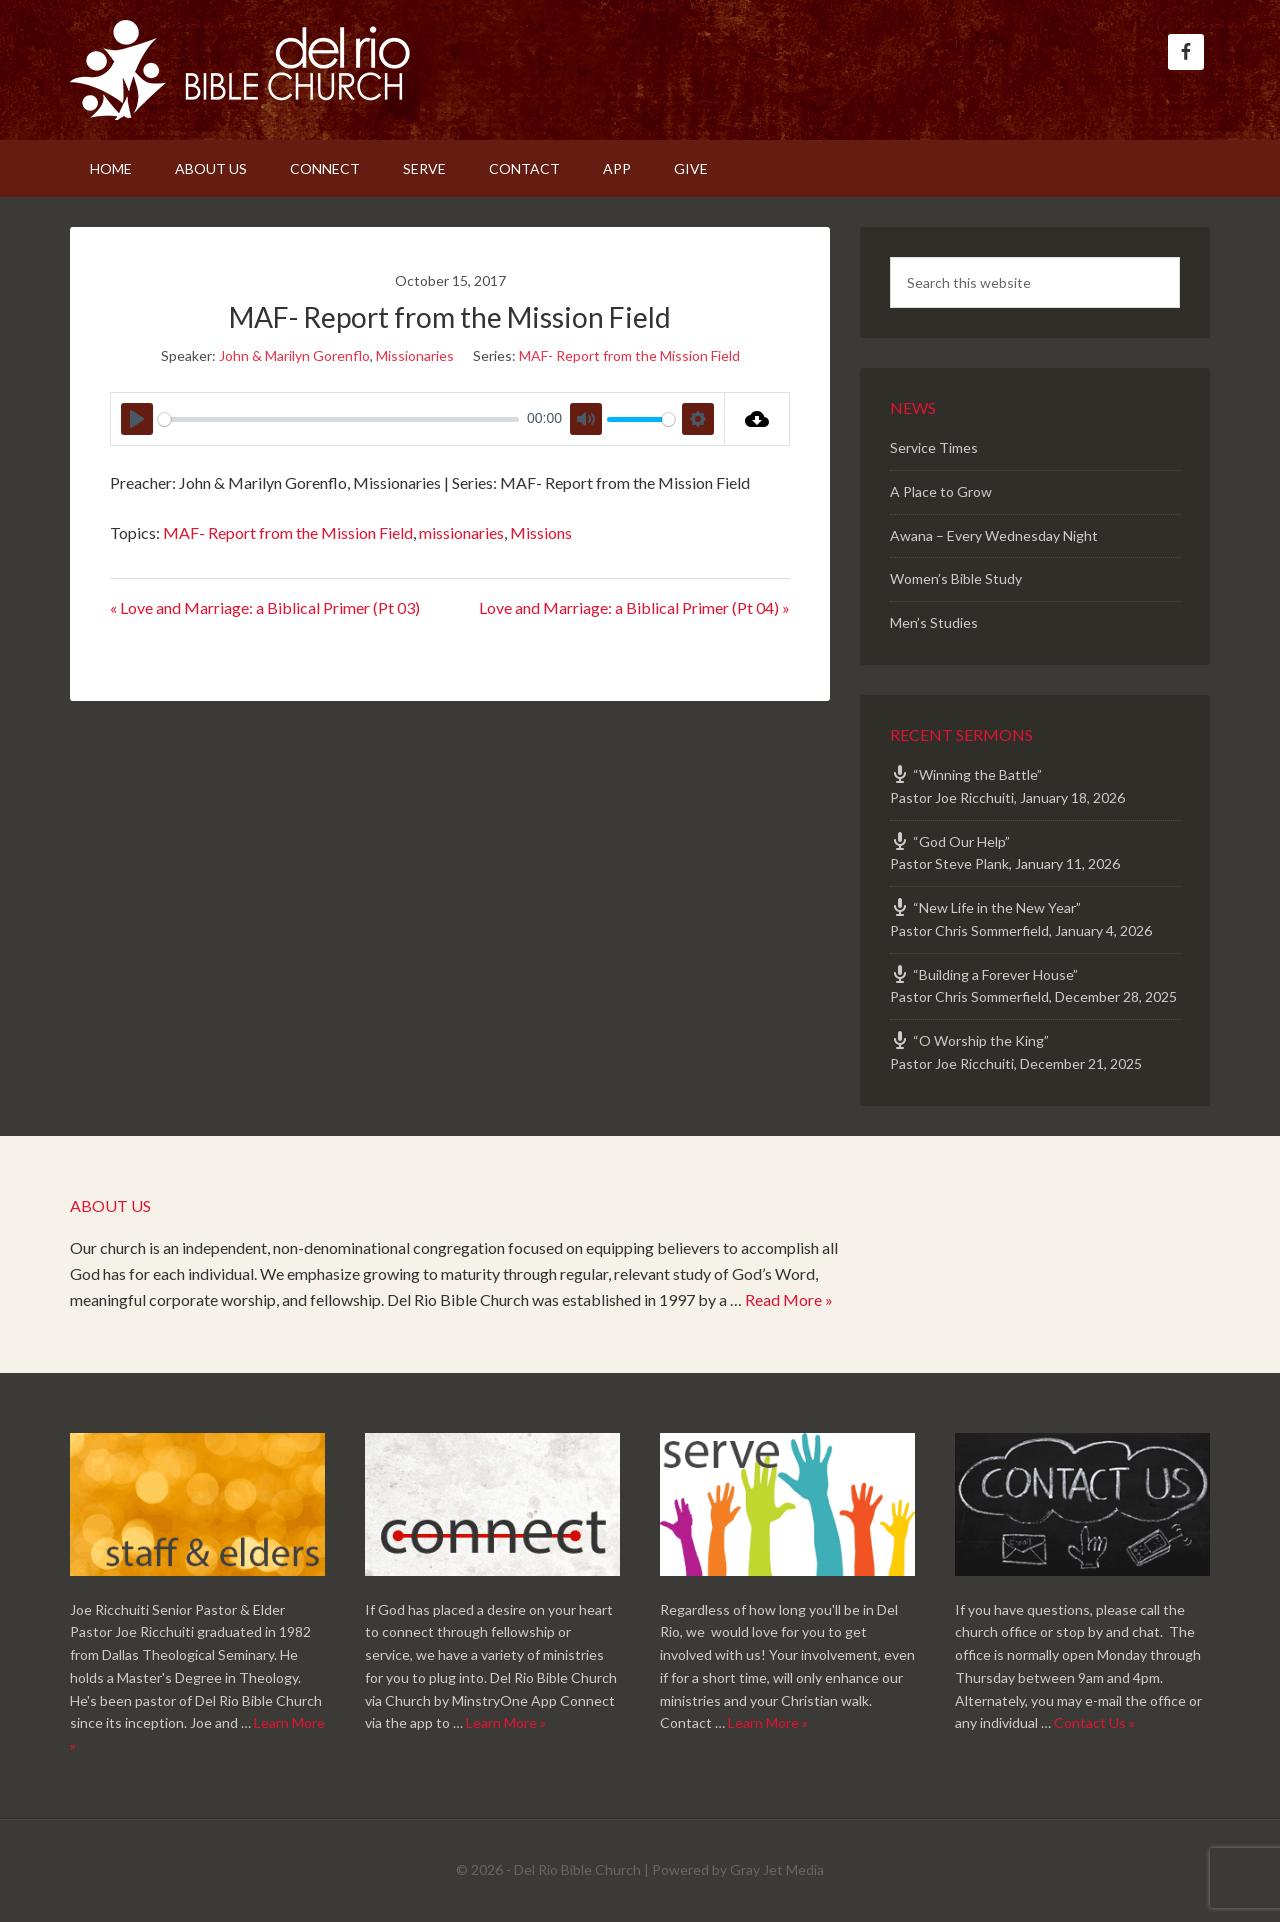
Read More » (789, 1299)
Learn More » (506, 1722)
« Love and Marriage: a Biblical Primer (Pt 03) (265, 607)
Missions (541, 532)
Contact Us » (1094, 1722)
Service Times (934, 447)
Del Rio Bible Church (240, 70)
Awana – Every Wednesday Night (994, 535)
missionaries (461, 532)
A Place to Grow (941, 491)
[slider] (338, 419)
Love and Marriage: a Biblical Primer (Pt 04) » (634, 607)
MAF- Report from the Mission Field (629, 355)
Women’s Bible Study (956, 578)
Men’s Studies (934, 622)
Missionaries (415, 355)
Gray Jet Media (777, 1869)
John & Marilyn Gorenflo (294, 355)
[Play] (137, 419)
